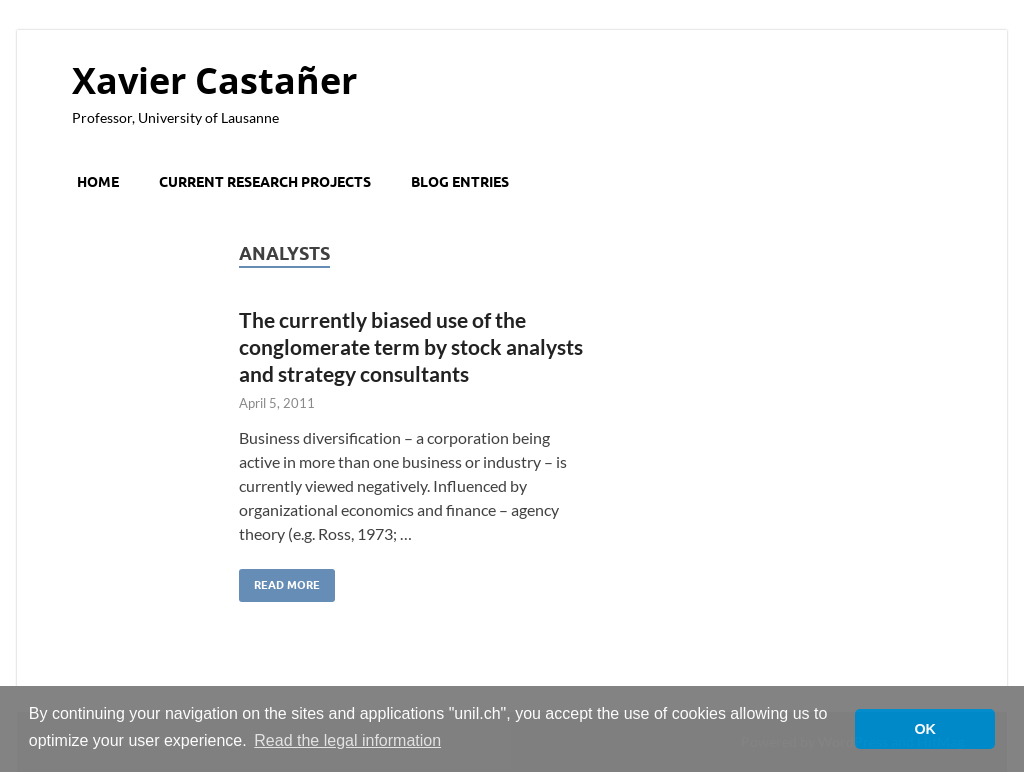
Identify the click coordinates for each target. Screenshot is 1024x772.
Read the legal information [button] (347, 740)
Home (98, 182)
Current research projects (265, 182)
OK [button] (925, 729)
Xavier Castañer (214, 80)
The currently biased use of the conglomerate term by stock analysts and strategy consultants (411, 347)
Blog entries (460, 182)
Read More (279, 580)
